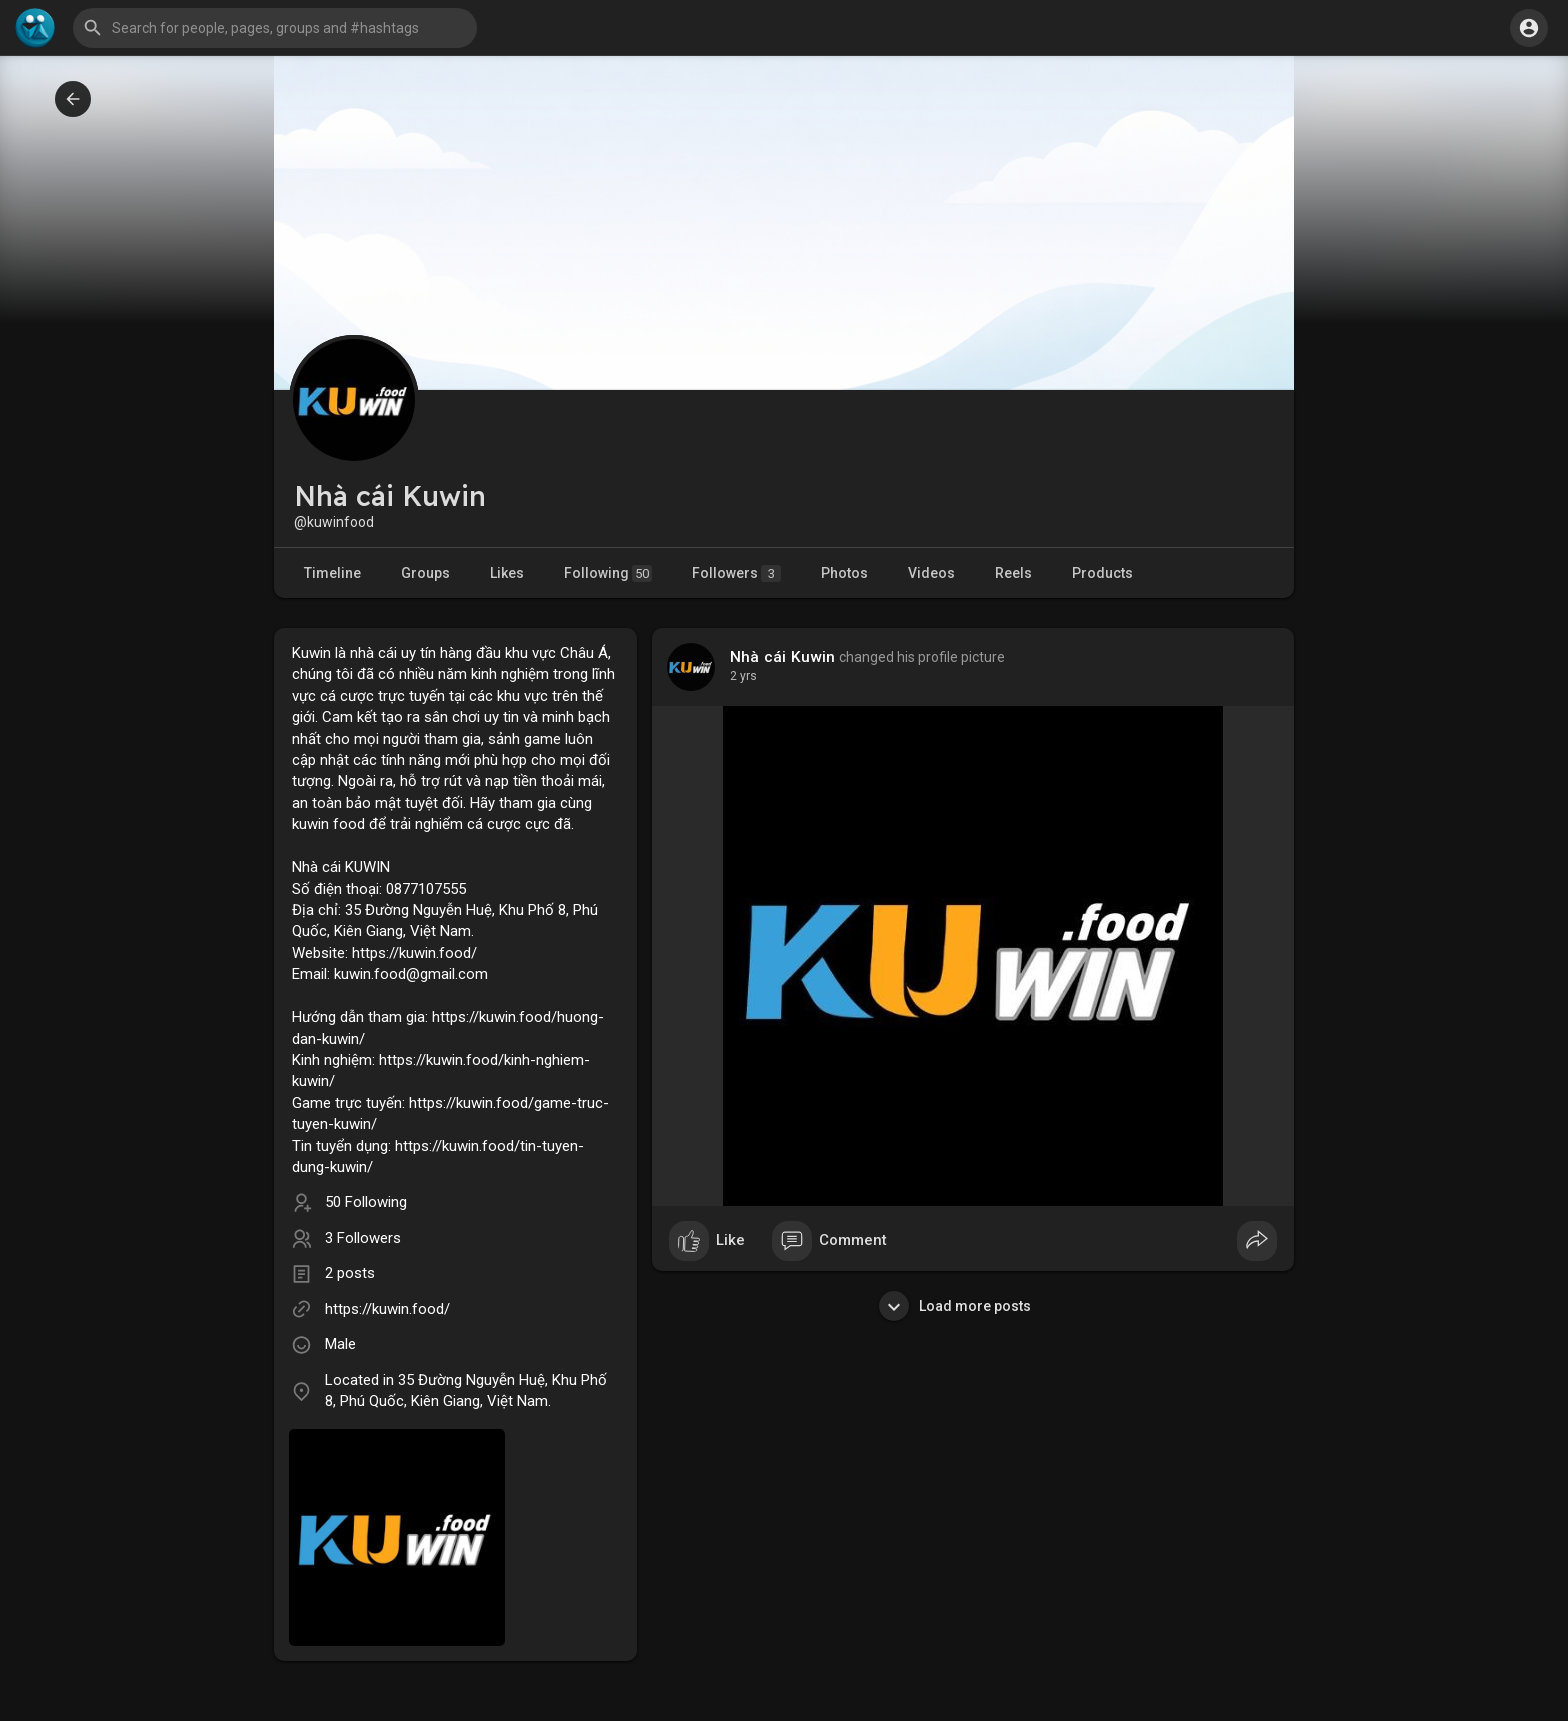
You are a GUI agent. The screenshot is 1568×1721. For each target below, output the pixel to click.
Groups (425, 573)
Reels (1013, 573)
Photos (844, 573)
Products (1102, 573)
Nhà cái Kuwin (783, 657)
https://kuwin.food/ (387, 1309)
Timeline (332, 573)
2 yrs (743, 676)
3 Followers (363, 1238)
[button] (275, 28)
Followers (736, 573)
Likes (507, 573)
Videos (931, 573)
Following (608, 573)
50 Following (366, 1202)
